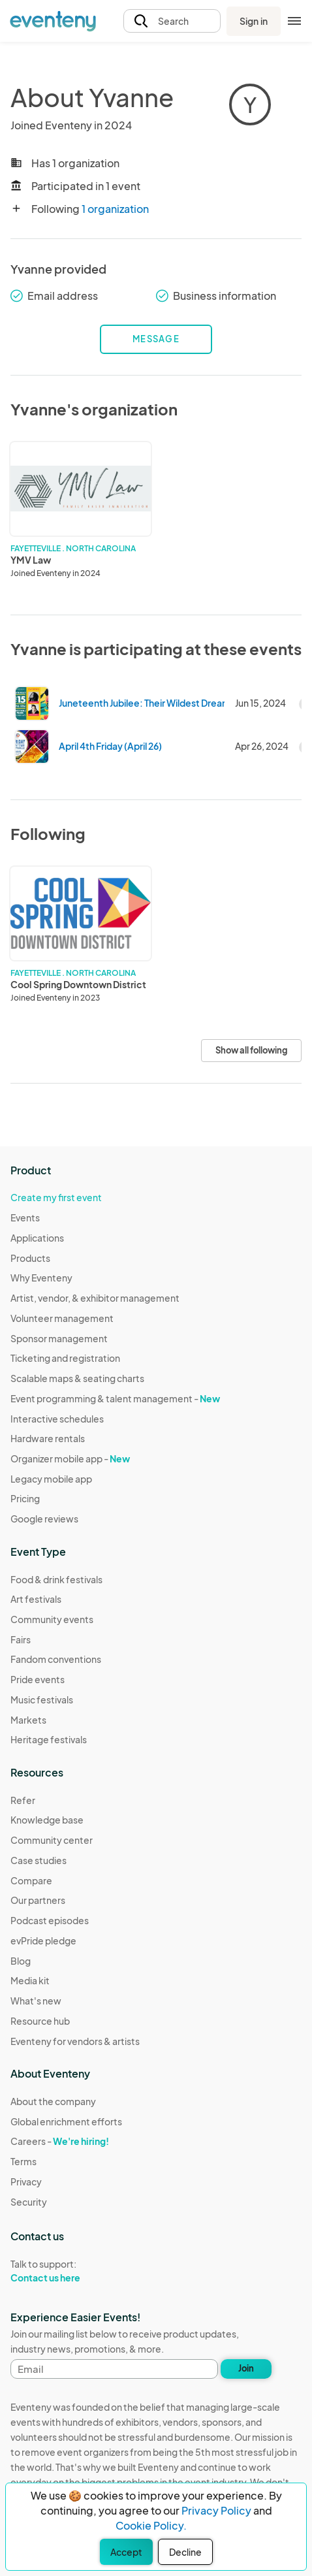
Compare (31, 1880)
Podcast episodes (49, 1920)
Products (30, 1258)
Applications (37, 1238)
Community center (51, 1840)
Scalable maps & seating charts (77, 1378)
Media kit (30, 1980)
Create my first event (56, 1197)
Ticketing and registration (65, 1358)
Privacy (26, 2181)
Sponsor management (59, 1338)
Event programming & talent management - (115, 1398)
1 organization (115, 209)
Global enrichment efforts (66, 2121)
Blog (20, 1961)
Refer (22, 1800)
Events (25, 1217)
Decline (185, 2552)
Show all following (251, 1050)
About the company (53, 2101)
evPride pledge (43, 1940)
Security (28, 2202)
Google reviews (44, 1518)
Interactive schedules (57, 1419)
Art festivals (35, 1599)
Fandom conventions (55, 1659)
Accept (126, 2552)
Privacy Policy (216, 2510)
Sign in (254, 21)
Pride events (37, 1679)
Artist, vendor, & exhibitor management (94, 1298)
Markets (28, 1720)
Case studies (38, 1860)
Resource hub (40, 2021)
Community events (51, 1619)
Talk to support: (66, 2271)
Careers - (59, 2141)
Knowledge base (47, 1820)
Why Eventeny (41, 1277)
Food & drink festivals (56, 1579)
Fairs (20, 1639)
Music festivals (41, 1699)
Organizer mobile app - (70, 1458)
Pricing (25, 1498)
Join (246, 2368)
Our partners (37, 1900)
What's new (35, 2000)
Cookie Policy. (151, 2525)
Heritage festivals (48, 1739)
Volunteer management (62, 1318)
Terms (23, 2161)
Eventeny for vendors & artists (75, 2041)
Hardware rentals (47, 1438)
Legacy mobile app (51, 1479)
